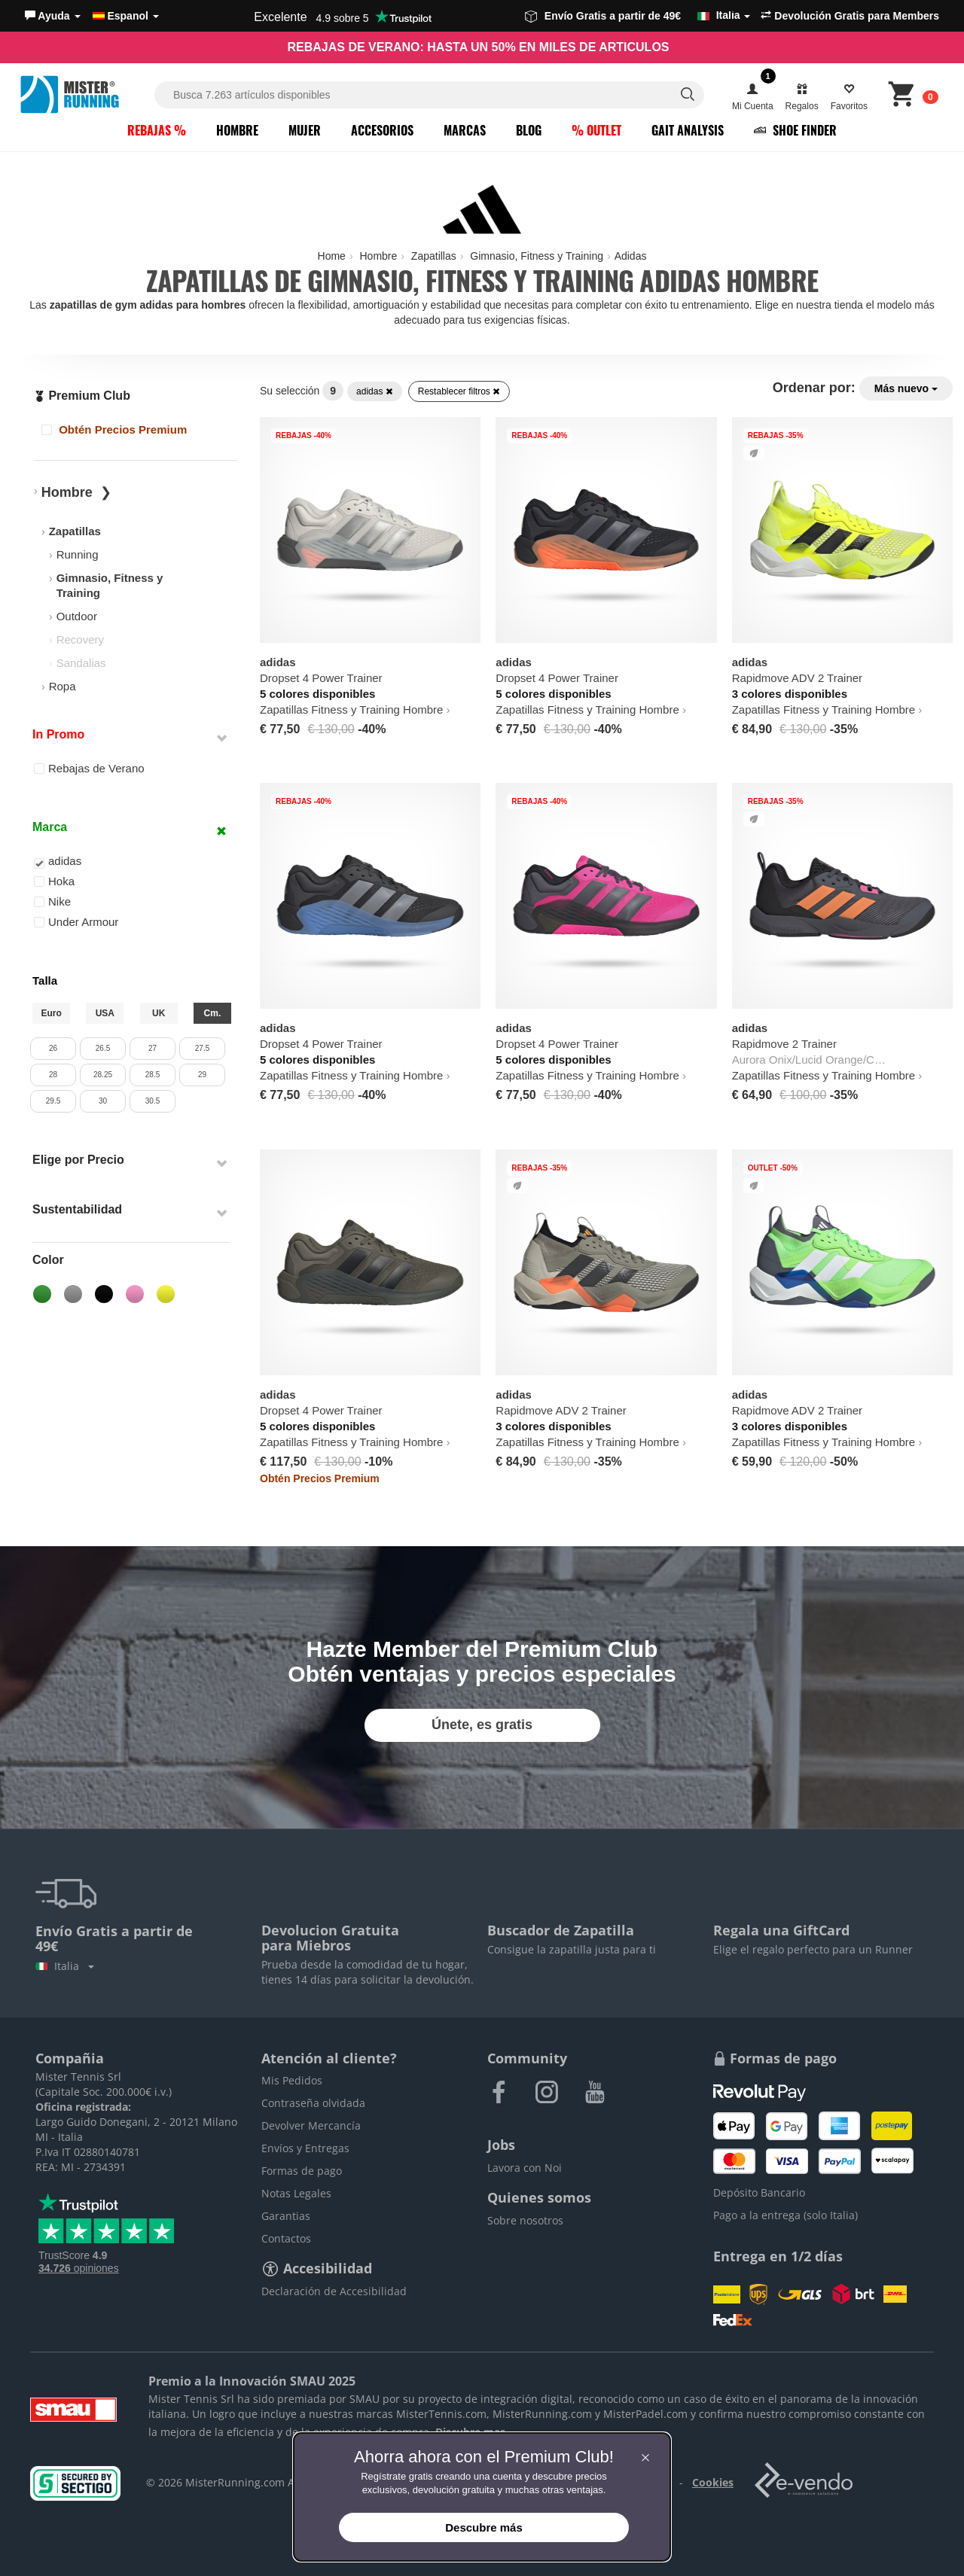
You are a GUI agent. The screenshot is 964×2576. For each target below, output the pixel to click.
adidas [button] (57, 861)
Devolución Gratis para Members (850, 16)
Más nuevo (906, 388)
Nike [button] (52, 901)
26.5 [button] (103, 1048)
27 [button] (152, 1048)
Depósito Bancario (759, 2192)
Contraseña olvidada (313, 2103)
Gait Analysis (687, 130)
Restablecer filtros (459, 391)
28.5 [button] (152, 1074)
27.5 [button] (202, 1048)
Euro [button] (51, 1013)
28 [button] (53, 1074)
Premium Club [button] (82, 395)
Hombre (237, 130)
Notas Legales (296, 2193)
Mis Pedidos (291, 2080)
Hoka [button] (54, 881)
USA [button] (105, 1013)
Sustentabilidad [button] (77, 1209)
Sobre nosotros (525, 2220)
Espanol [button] (126, 16)
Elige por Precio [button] (78, 1159)
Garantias (285, 2216)
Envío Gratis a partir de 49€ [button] (638, 16)
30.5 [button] (152, 1101)
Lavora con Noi (524, 2167)
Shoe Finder (795, 130)
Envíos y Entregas (305, 2148)
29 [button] (202, 1074)
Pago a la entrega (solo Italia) (785, 2215)
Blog (528, 130)
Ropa (62, 686)
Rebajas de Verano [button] (89, 768)
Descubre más (484, 2527)
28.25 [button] (102, 1074)
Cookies (713, 2482)
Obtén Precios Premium (114, 429)
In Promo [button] (58, 734)
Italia (64, 1966)
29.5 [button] (53, 1101)
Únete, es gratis (482, 1724)
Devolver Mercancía (311, 2125)
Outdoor (76, 616)
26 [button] (53, 1048)
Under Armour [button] (76, 921)
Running (77, 554)
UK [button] (158, 1013)
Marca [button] (49, 827)
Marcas (465, 130)
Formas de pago (301, 2170)
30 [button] (103, 1101)
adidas (374, 391)
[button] (53, 16)
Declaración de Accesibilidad (334, 2291)
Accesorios (382, 130)
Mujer (304, 130)
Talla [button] (44, 980)
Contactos (286, 2238)
